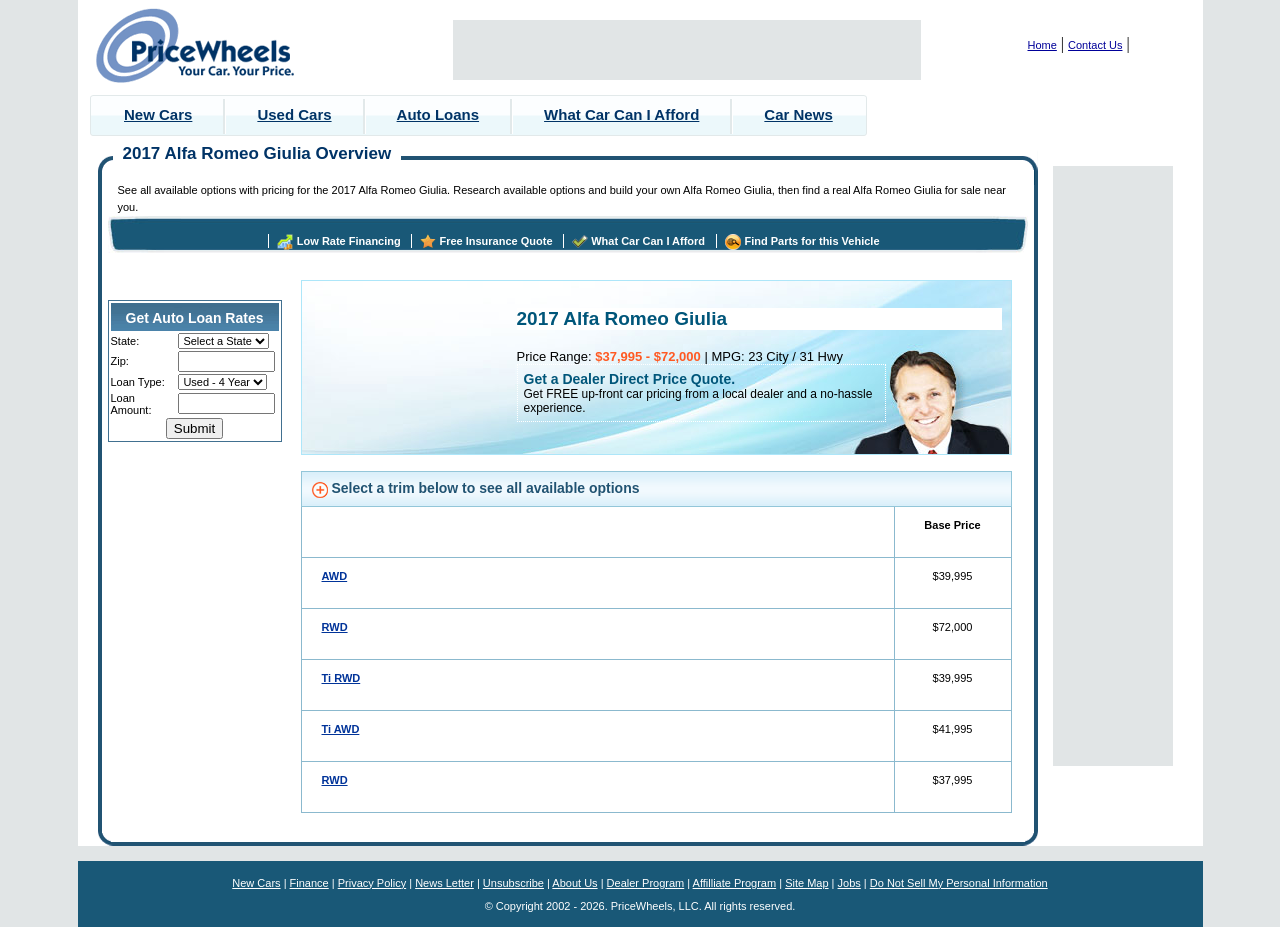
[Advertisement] (687, 50)
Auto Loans (438, 114)
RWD (335, 627)
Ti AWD (341, 729)
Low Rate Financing (349, 241)
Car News (798, 114)
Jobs (849, 883)
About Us (574, 883)
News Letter (444, 883)
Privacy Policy (372, 883)
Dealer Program (646, 883)
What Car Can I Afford (621, 114)
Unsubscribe (513, 883)
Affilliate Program (735, 883)
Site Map (806, 883)
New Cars (158, 114)
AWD (335, 576)
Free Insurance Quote (495, 241)
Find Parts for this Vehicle (811, 241)
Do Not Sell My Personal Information (959, 883)
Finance (309, 883)
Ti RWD (341, 678)
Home (1042, 45)
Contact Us (1095, 45)
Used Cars (294, 114)
